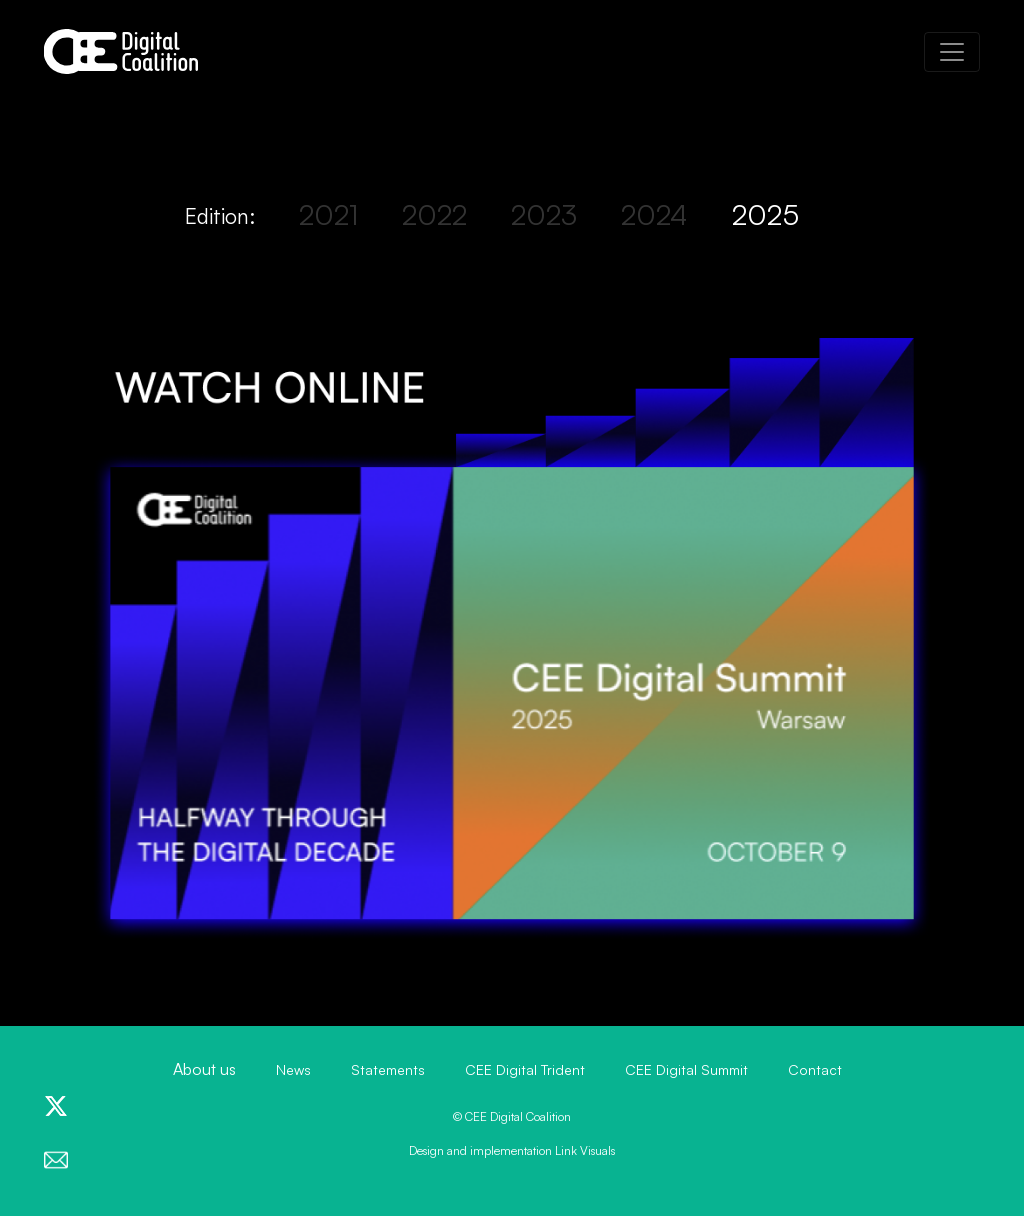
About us (204, 1069)
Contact (815, 1069)
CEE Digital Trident (525, 1069)
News (293, 1069)
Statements (388, 1069)
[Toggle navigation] (952, 52)
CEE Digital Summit (686, 1069)
